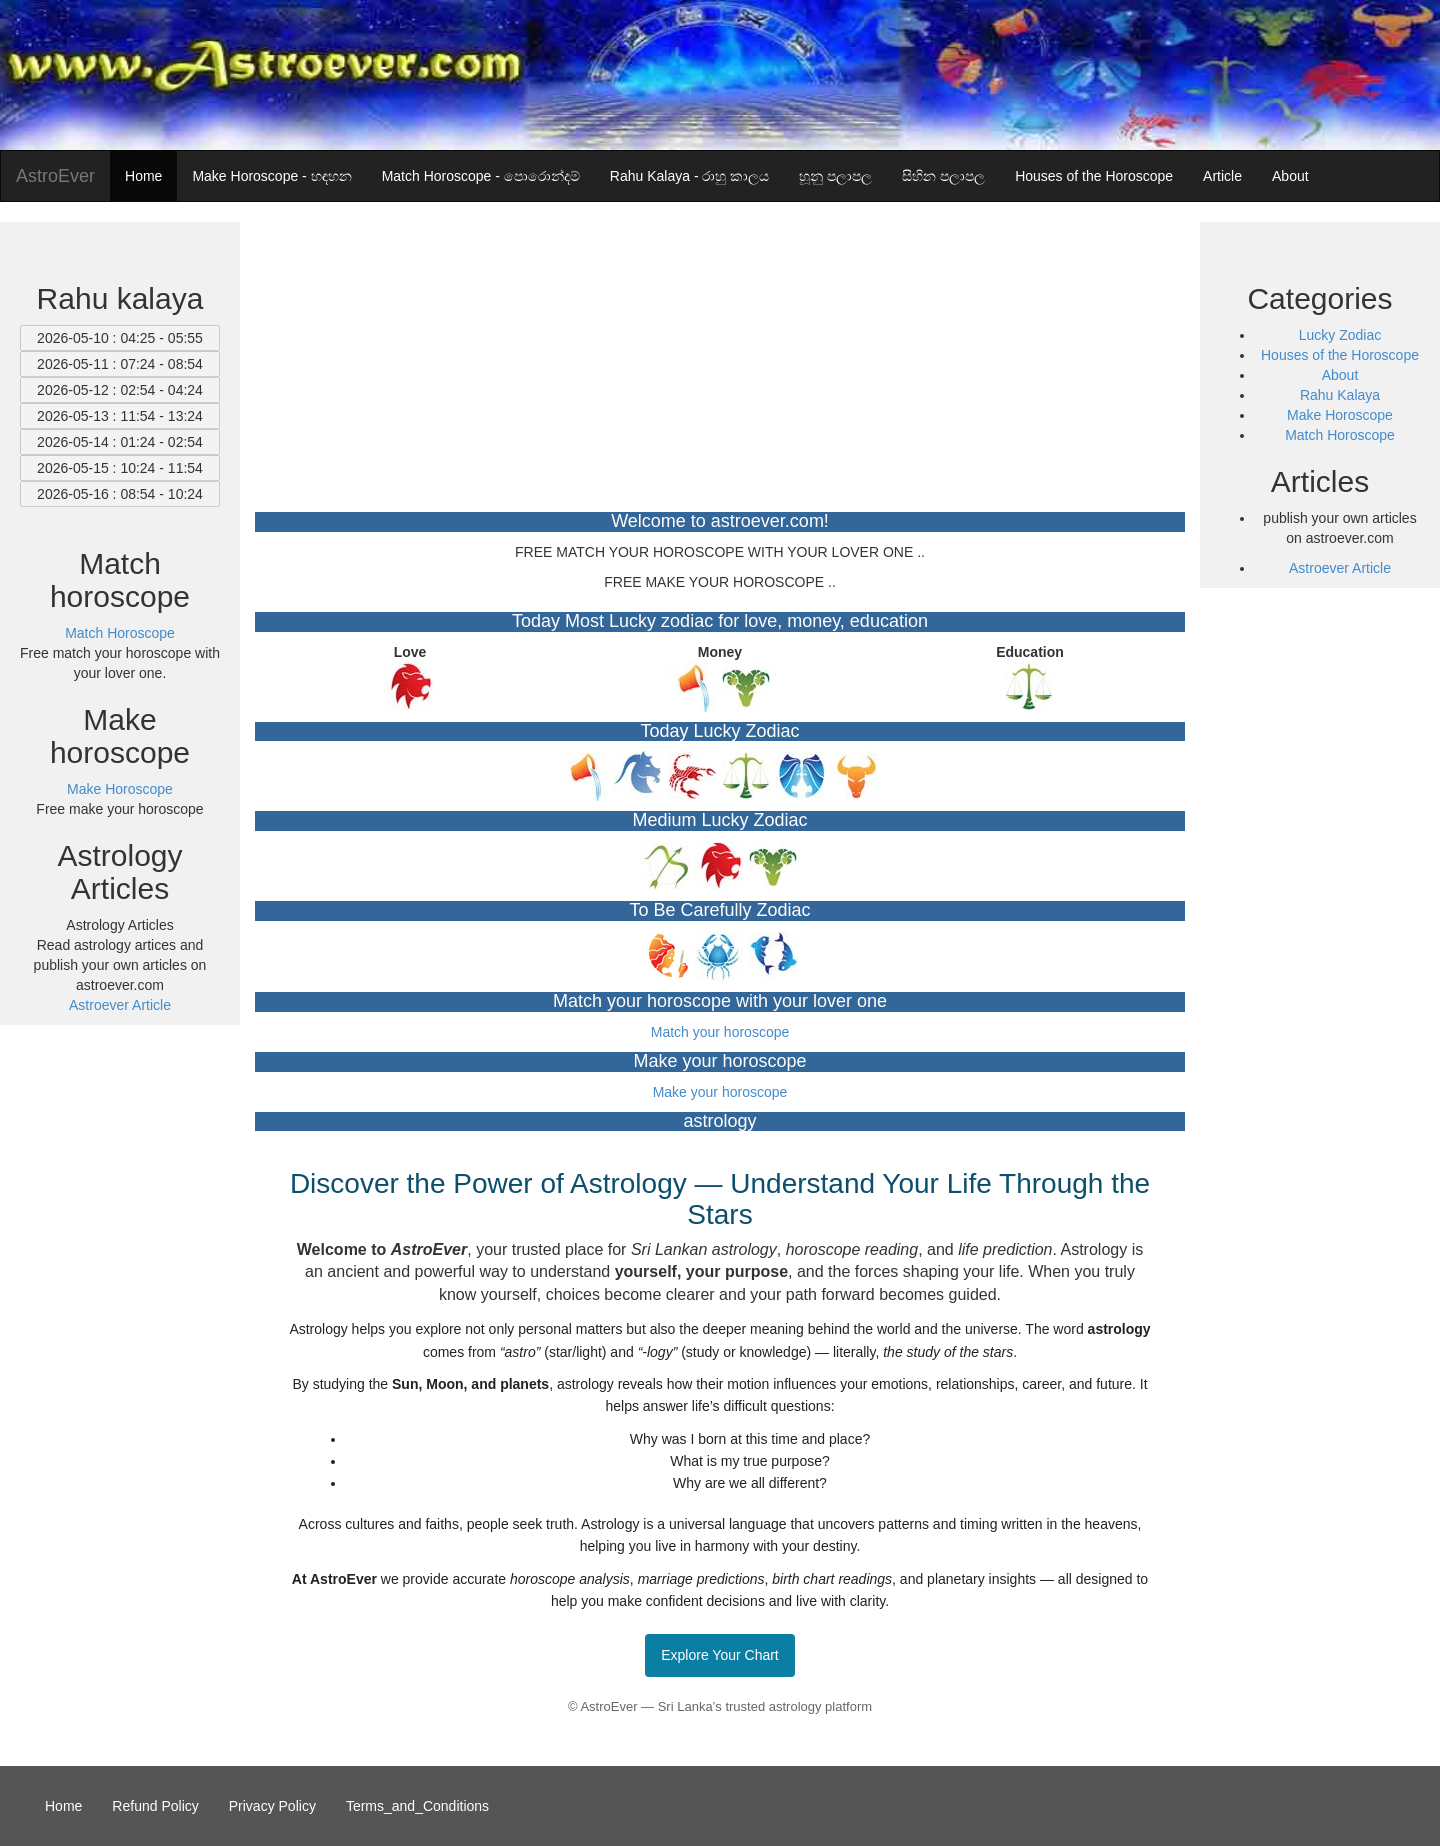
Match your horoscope (720, 1032)
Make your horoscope (720, 1092)
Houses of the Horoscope (1094, 176)
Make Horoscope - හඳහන (271, 176)
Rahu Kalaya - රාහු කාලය (690, 176)
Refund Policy (155, 1806)
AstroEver (55, 176)
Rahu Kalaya (1340, 395)
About (1290, 176)
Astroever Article (120, 1005)
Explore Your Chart (720, 1655)
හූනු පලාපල (835, 176)
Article (1222, 176)
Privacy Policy (272, 1806)
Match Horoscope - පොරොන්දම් (481, 176)
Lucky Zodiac (1340, 335)
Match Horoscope (1340, 435)
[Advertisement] (720, 362)
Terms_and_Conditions (417, 1806)
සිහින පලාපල (943, 176)
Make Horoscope (1340, 415)
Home (143, 176)
